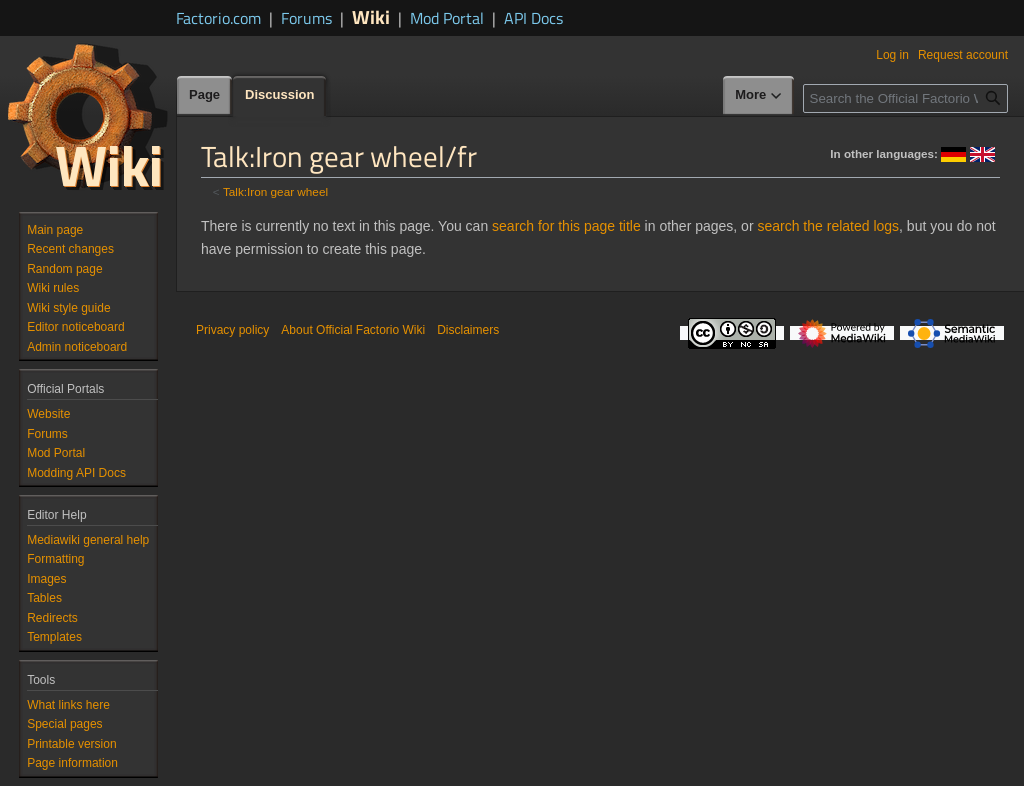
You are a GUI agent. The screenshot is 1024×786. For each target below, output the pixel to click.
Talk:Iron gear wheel (275, 191)
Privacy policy (232, 330)
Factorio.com (218, 18)
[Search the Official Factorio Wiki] (905, 98)
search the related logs (828, 226)
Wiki (371, 16)
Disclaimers (468, 330)
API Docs (533, 18)
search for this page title (566, 226)
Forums (306, 18)
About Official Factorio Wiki (353, 330)
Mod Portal (447, 18)
